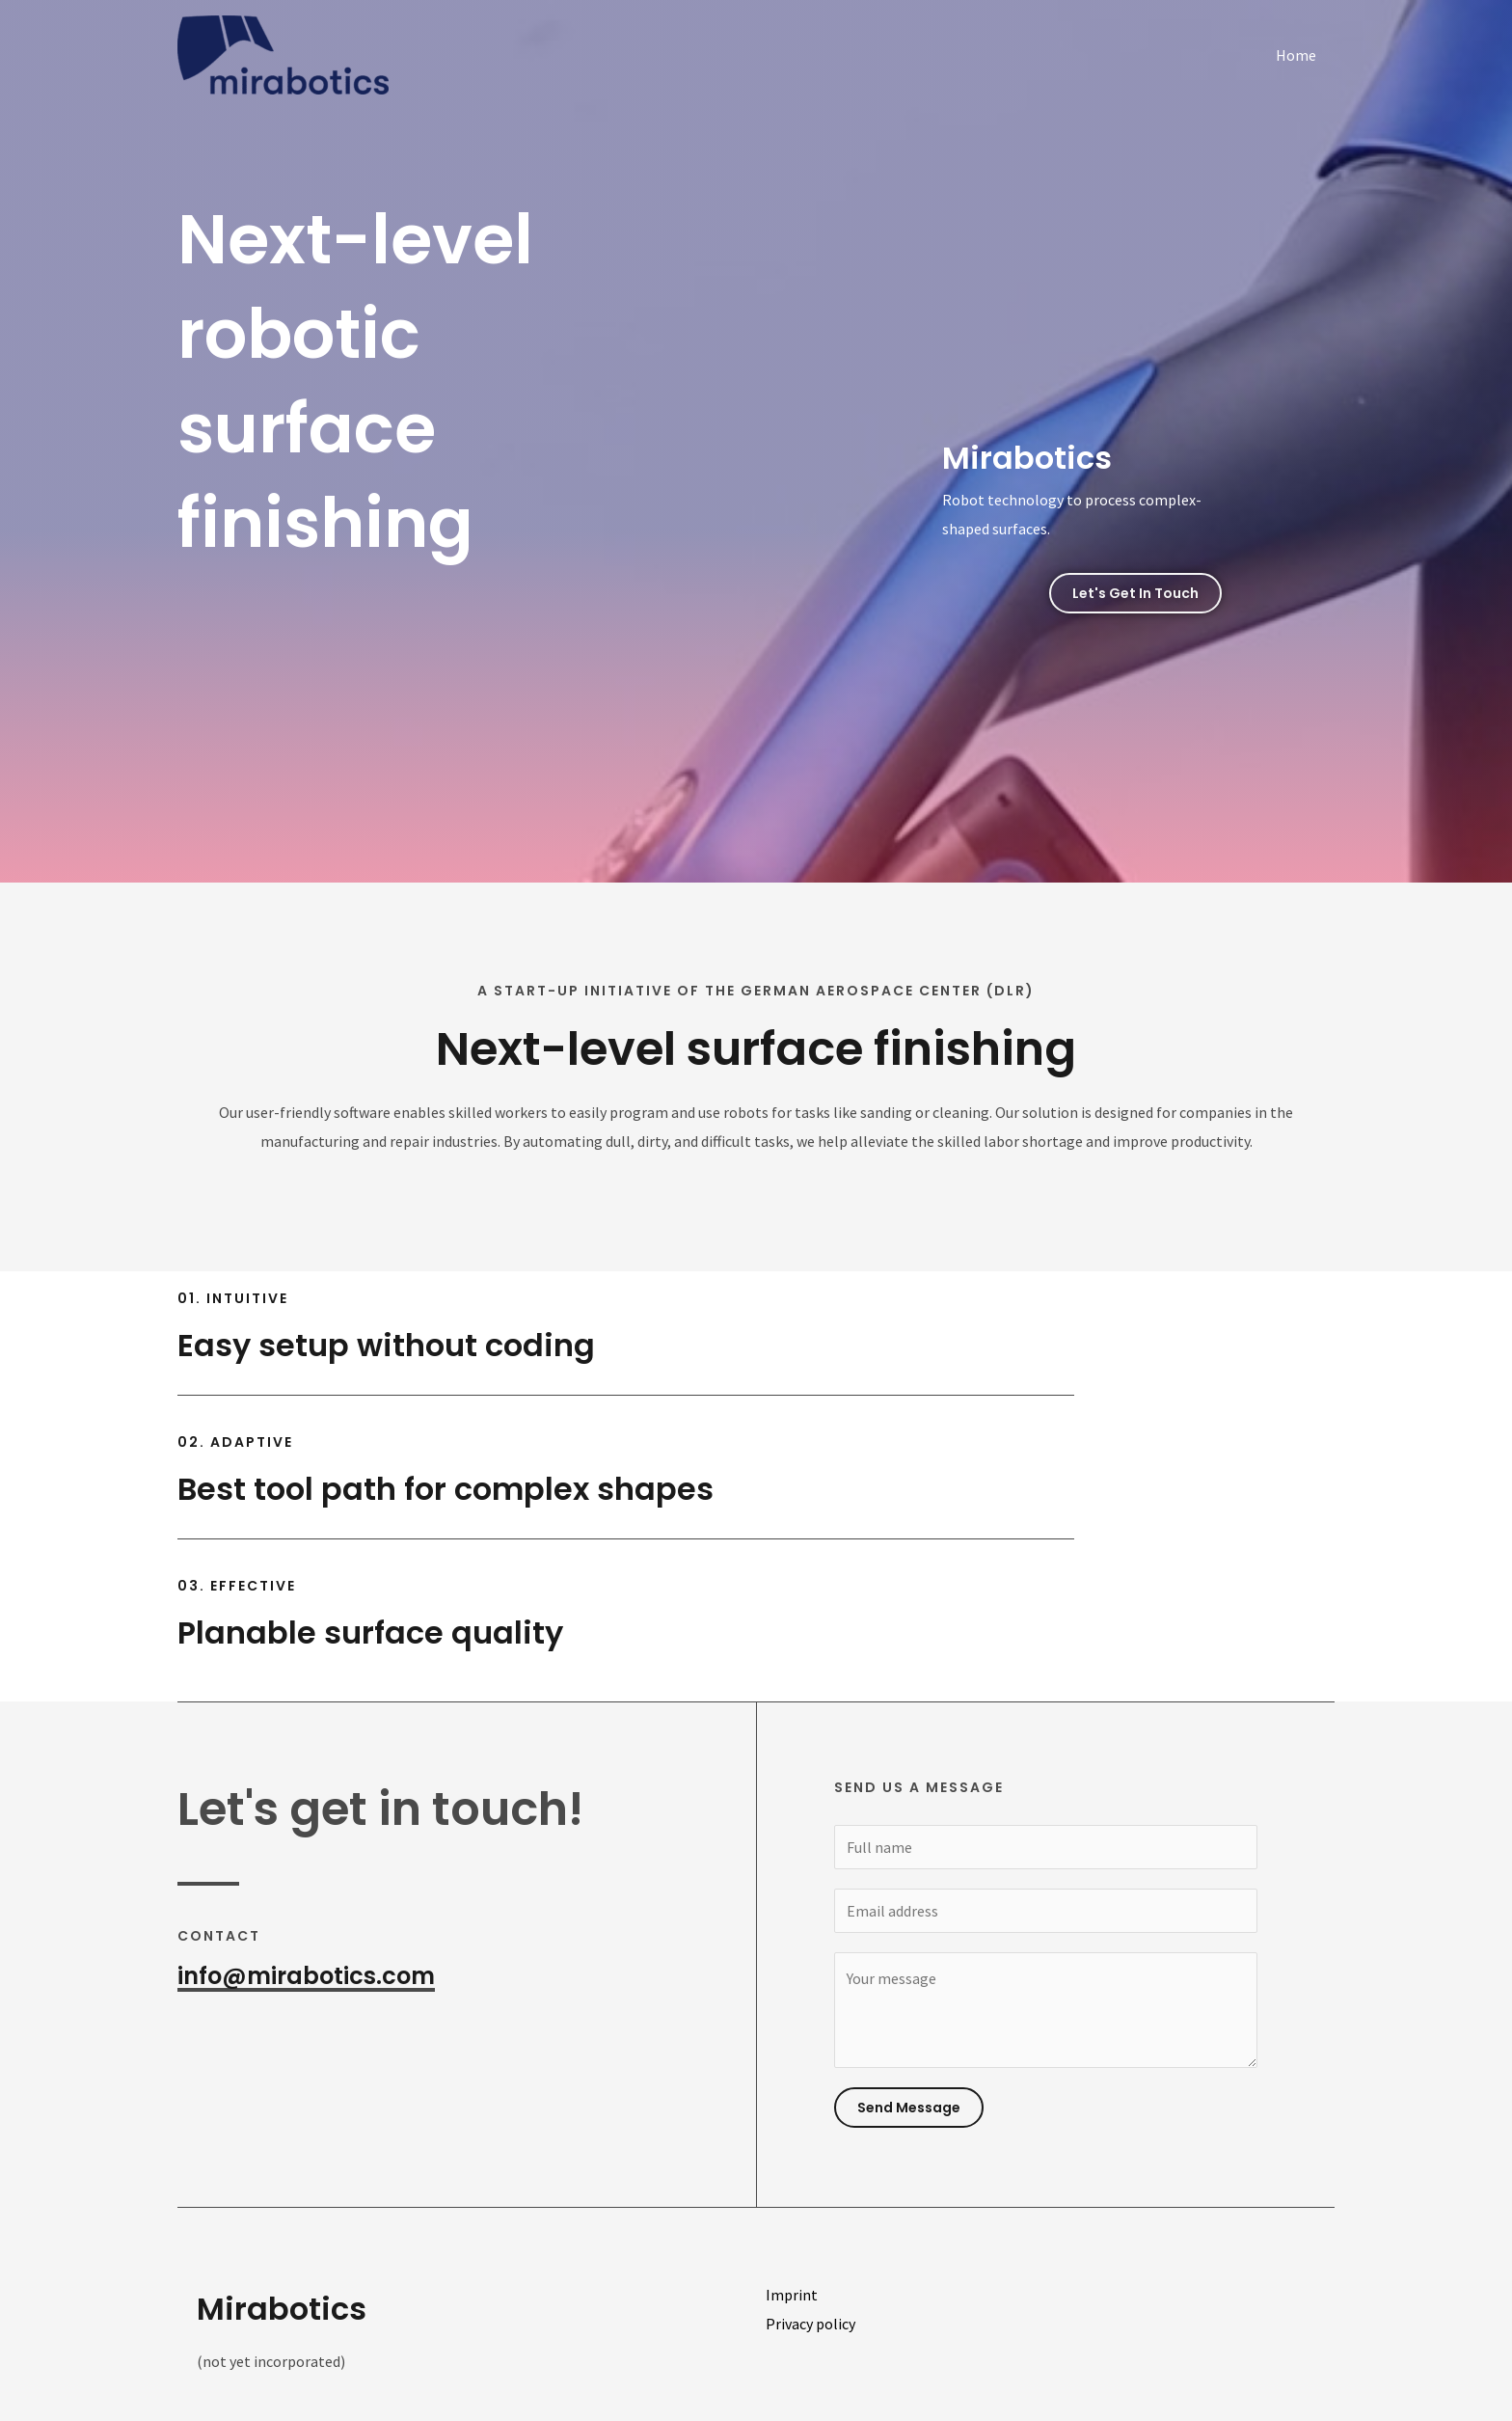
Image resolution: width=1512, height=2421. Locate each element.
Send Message (908, 2107)
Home (1299, 55)
